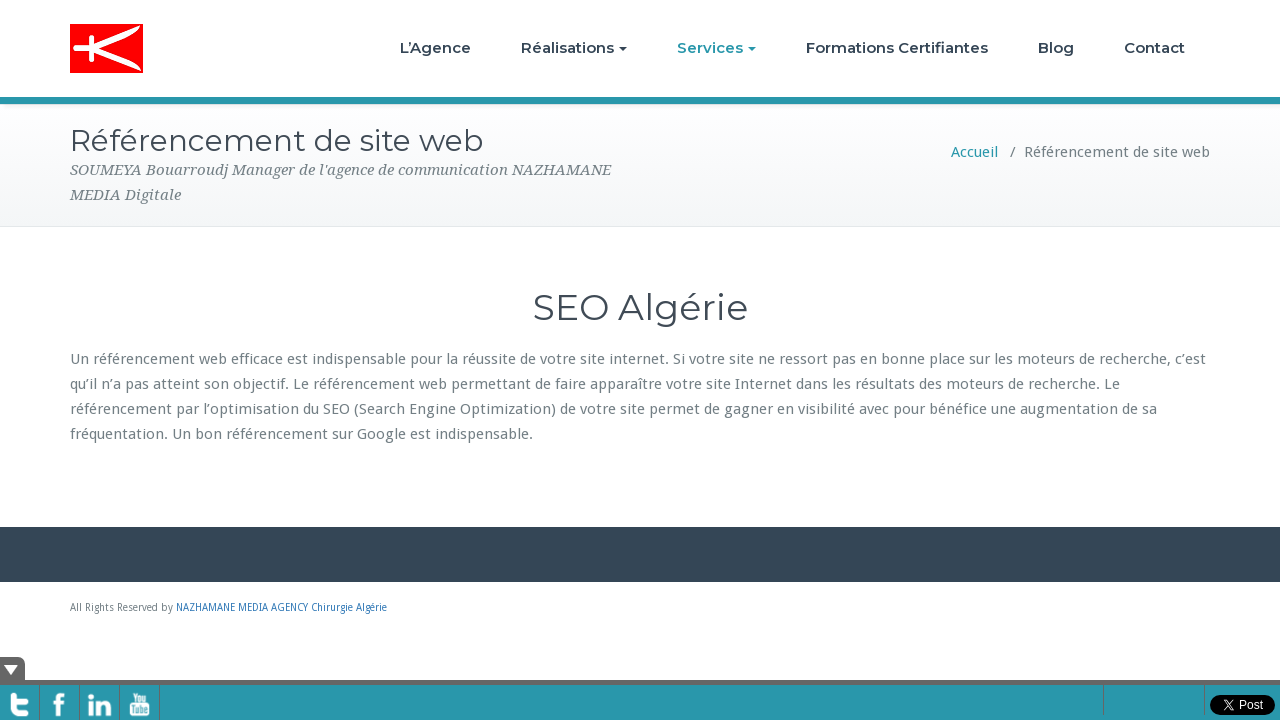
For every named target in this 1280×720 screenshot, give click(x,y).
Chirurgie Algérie (349, 607)
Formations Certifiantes (897, 47)
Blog (1056, 47)
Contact (1154, 47)
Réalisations (574, 47)
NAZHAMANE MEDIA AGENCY (242, 607)
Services (716, 47)
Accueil (974, 152)
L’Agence (435, 47)
